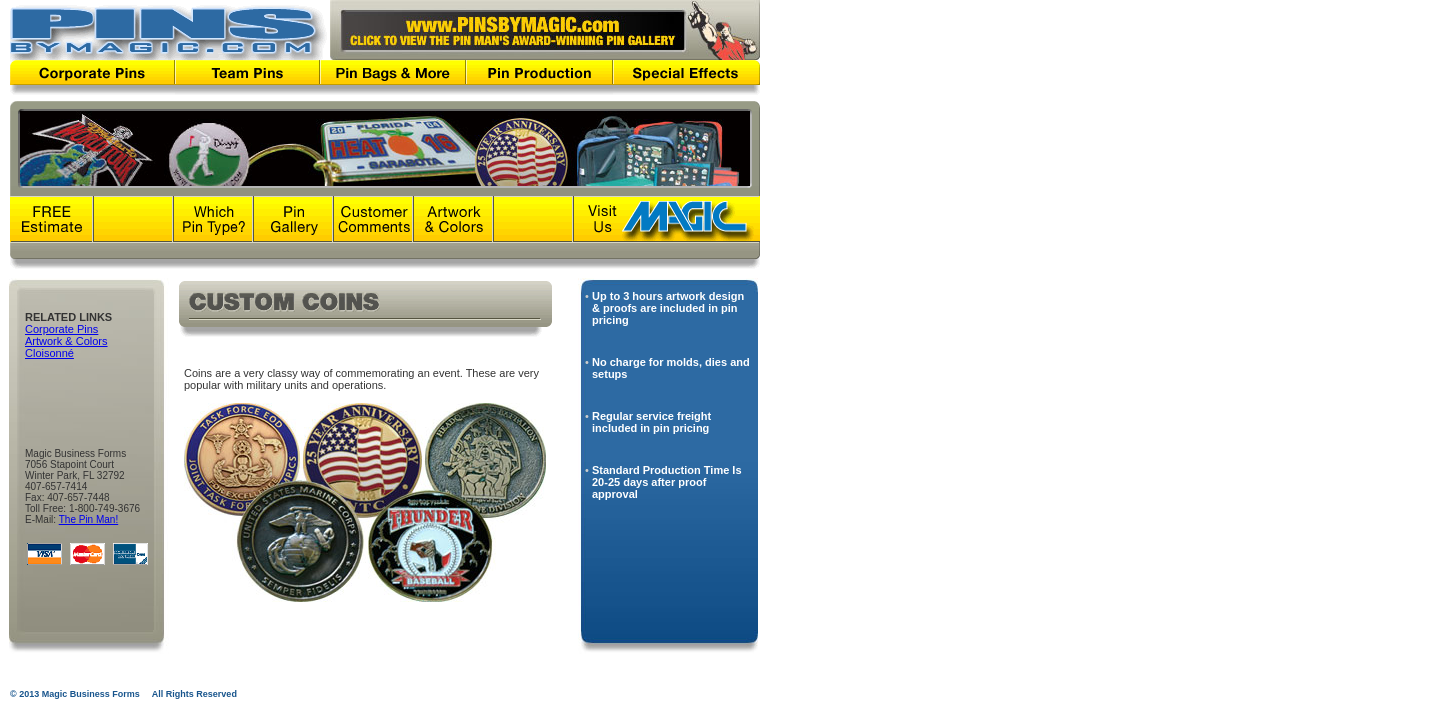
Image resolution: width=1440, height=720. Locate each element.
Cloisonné (49, 353)
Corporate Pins (61, 329)
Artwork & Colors (66, 341)
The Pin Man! (88, 519)
